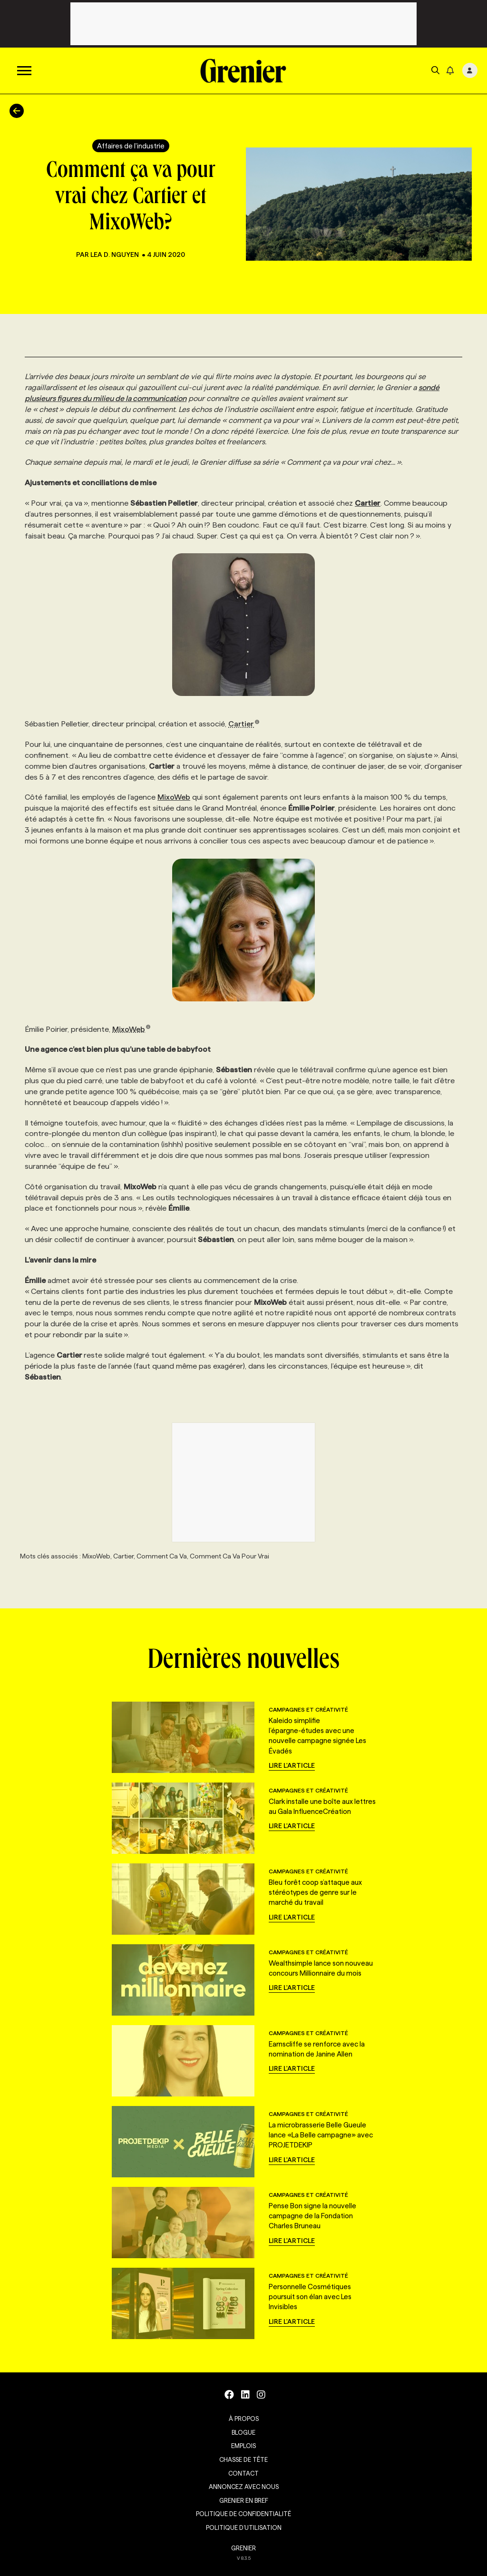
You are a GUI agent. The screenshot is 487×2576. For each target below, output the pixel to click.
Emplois (243, 2445)
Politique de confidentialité (243, 2513)
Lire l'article (292, 1765)
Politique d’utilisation (244, 2527)
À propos (244, 2418)
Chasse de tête (243, 2459)
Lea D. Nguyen (115, 254)
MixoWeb (173, 797)
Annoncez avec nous (244, 2486)
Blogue (243, 2432)
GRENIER (243, 2548)
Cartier (244, 724)
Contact (243, 2473)
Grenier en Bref (243, 2500)
